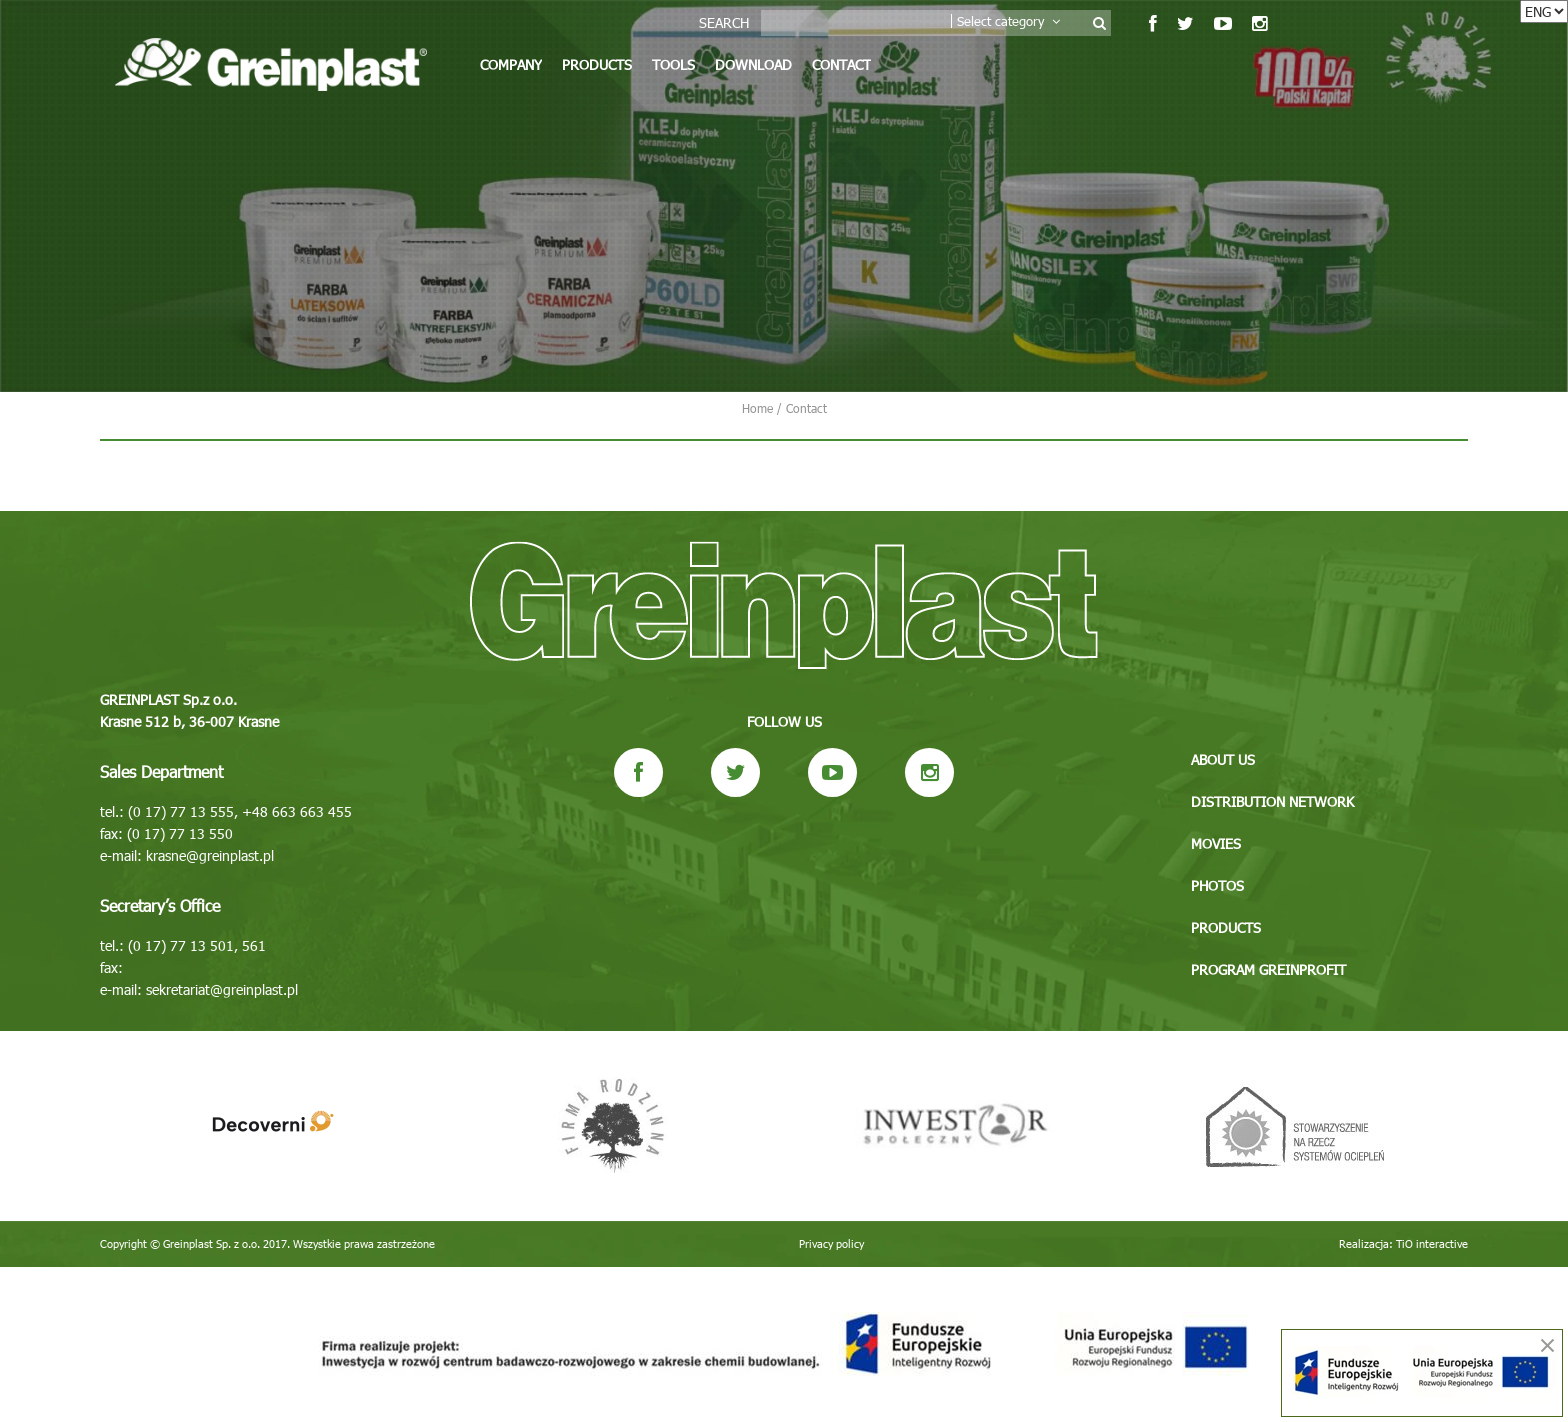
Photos (1217, 885)
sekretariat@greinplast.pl (222, 989)
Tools (673, 64)
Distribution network (1272, 801)
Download (753, 64)
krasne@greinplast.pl (210, 855)
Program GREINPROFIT (1268, 969)
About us (1223, 759)
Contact (841, 64)
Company (511, 64)
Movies (1216, 843)
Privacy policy (831, 1243)
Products (597, 64)
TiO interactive (1432, 1243)
